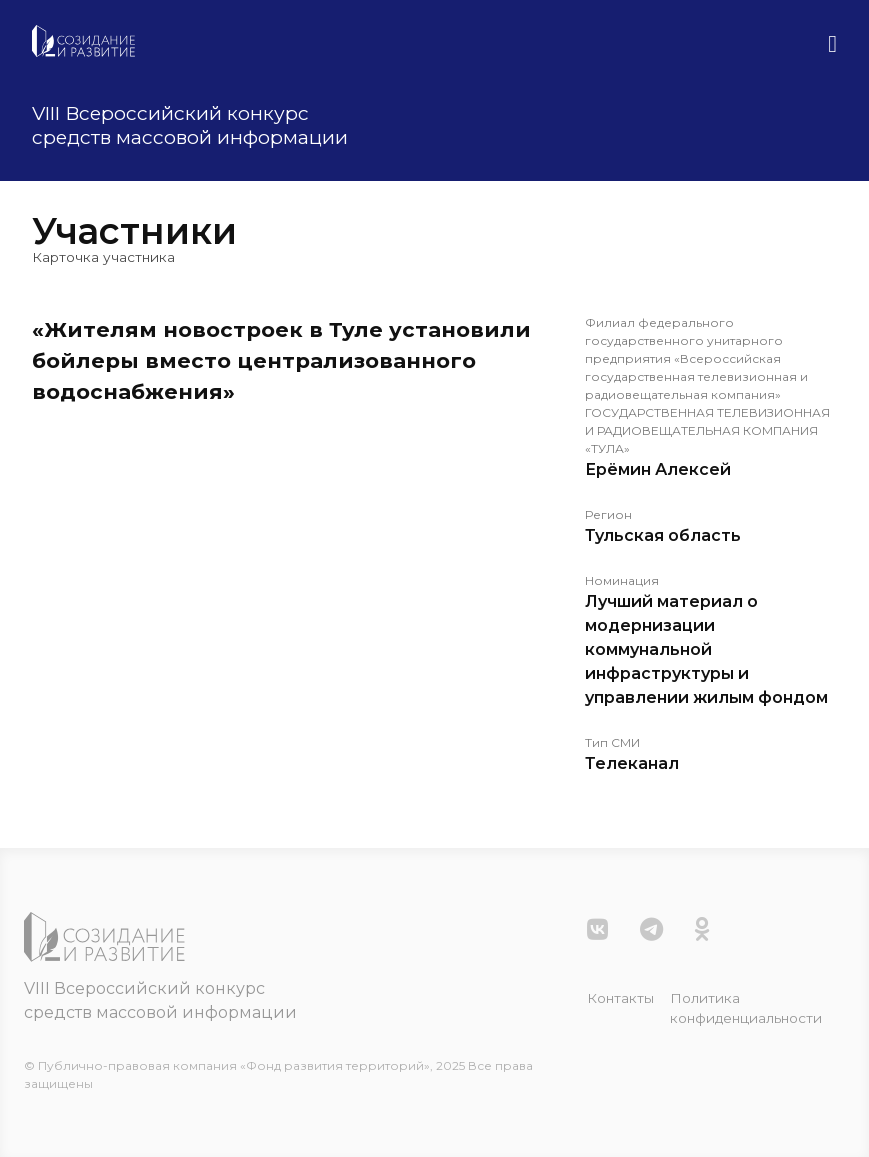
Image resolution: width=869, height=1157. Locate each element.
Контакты (620, 998)
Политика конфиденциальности (746, 1008)
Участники (134, 231)
